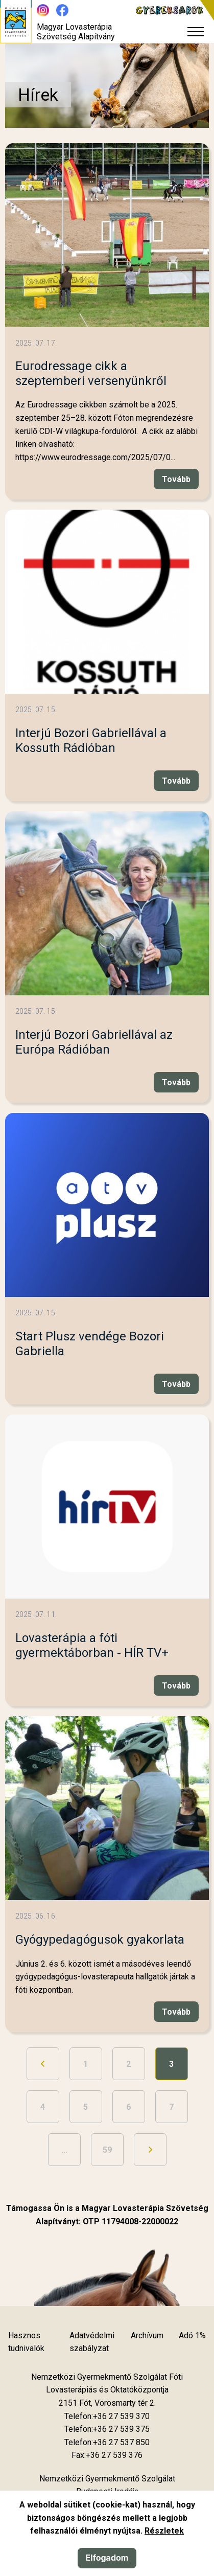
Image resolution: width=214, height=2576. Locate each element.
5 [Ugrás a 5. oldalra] (85, 2107)
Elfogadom (107, 2557)
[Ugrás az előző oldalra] (43, 2063)
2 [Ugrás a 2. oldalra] (128, 2064)
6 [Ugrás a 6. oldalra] (128, 2107)
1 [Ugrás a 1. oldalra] (85, 2064)
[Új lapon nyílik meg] (107, 2403)
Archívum (147, 2335)
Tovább (176, 479)
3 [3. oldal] (171, 2064)
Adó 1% (192, 2335)
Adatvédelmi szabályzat (91, 2342)
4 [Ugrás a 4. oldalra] (42, 2107)
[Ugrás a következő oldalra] (150, 2149)
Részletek (164, 2531)
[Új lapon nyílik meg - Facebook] (62, 10)
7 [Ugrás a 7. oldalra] (171, 2107)
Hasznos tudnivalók (26, 2342)
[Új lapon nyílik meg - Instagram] (43, 10)
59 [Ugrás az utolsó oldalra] (107, 2150)
